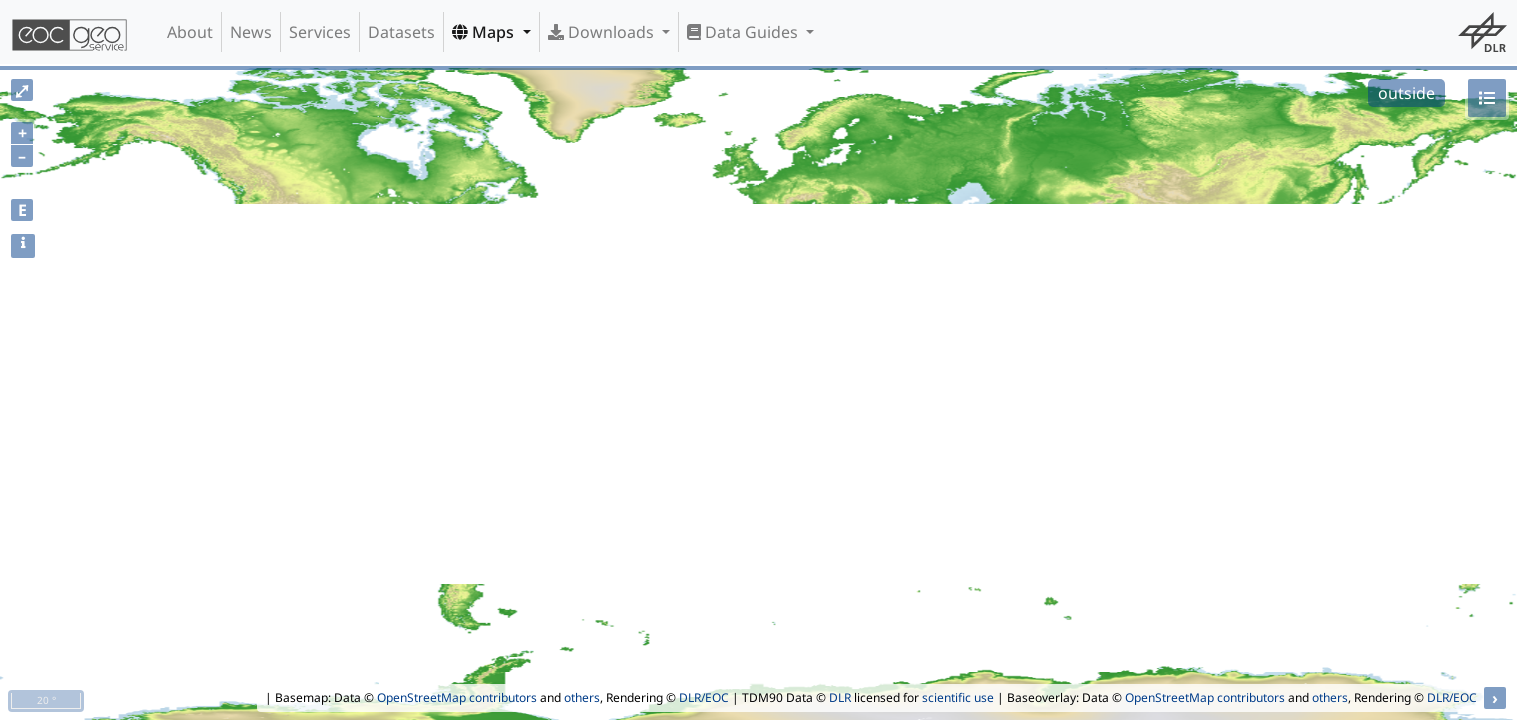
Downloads (603, 32)
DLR (840, 697)
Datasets (401, 32)
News (251, 32)
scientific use (958, 697)
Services (320, 32)
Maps (485, 32)
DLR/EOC (704, 697)
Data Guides (744, 32)
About (190, 32)
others (582, 697)
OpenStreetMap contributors (457, 697)
